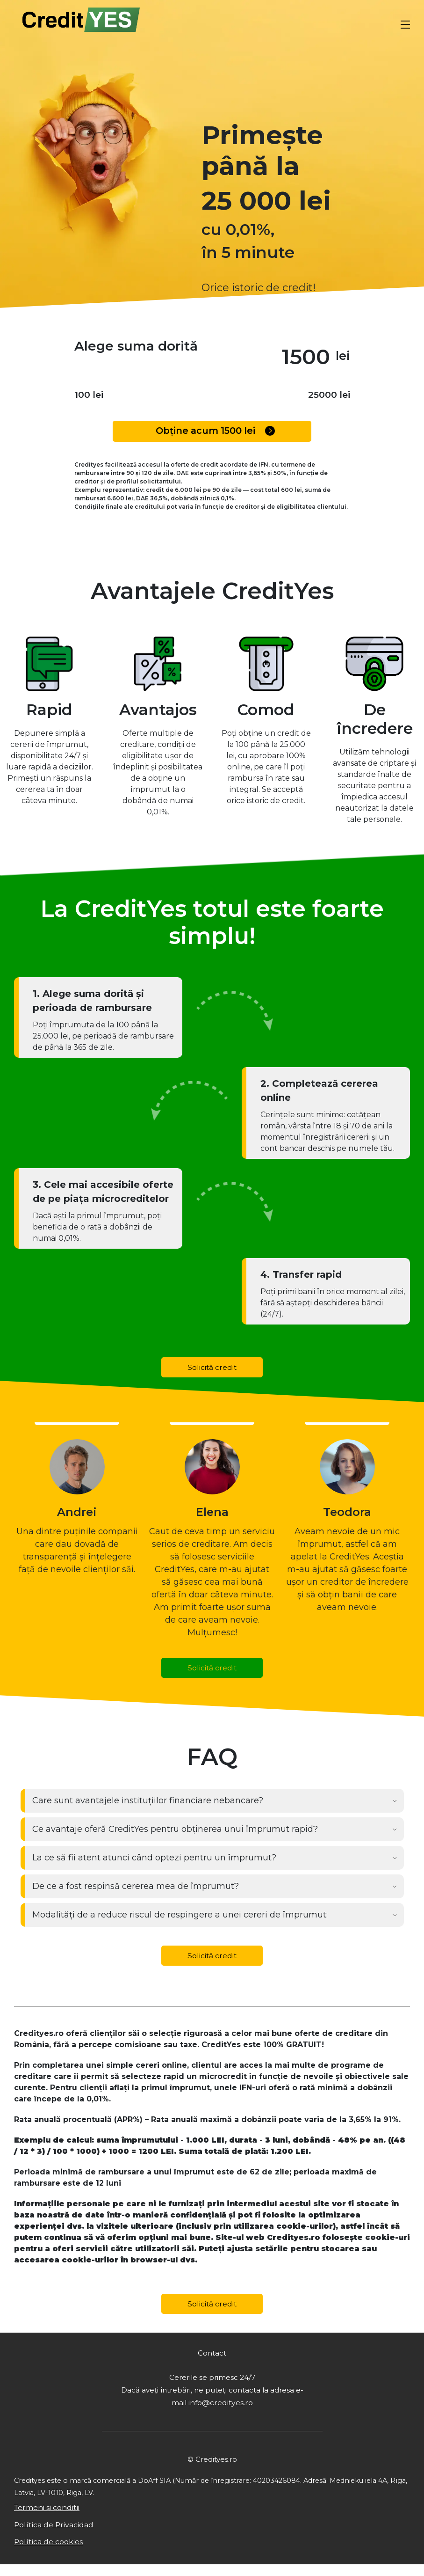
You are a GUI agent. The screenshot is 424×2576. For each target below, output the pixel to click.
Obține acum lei (215, 431)
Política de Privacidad (57, 2534)
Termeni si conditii (51, 2516)
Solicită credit (212, 1368)
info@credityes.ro (220, 2410)
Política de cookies (51, 2553)
